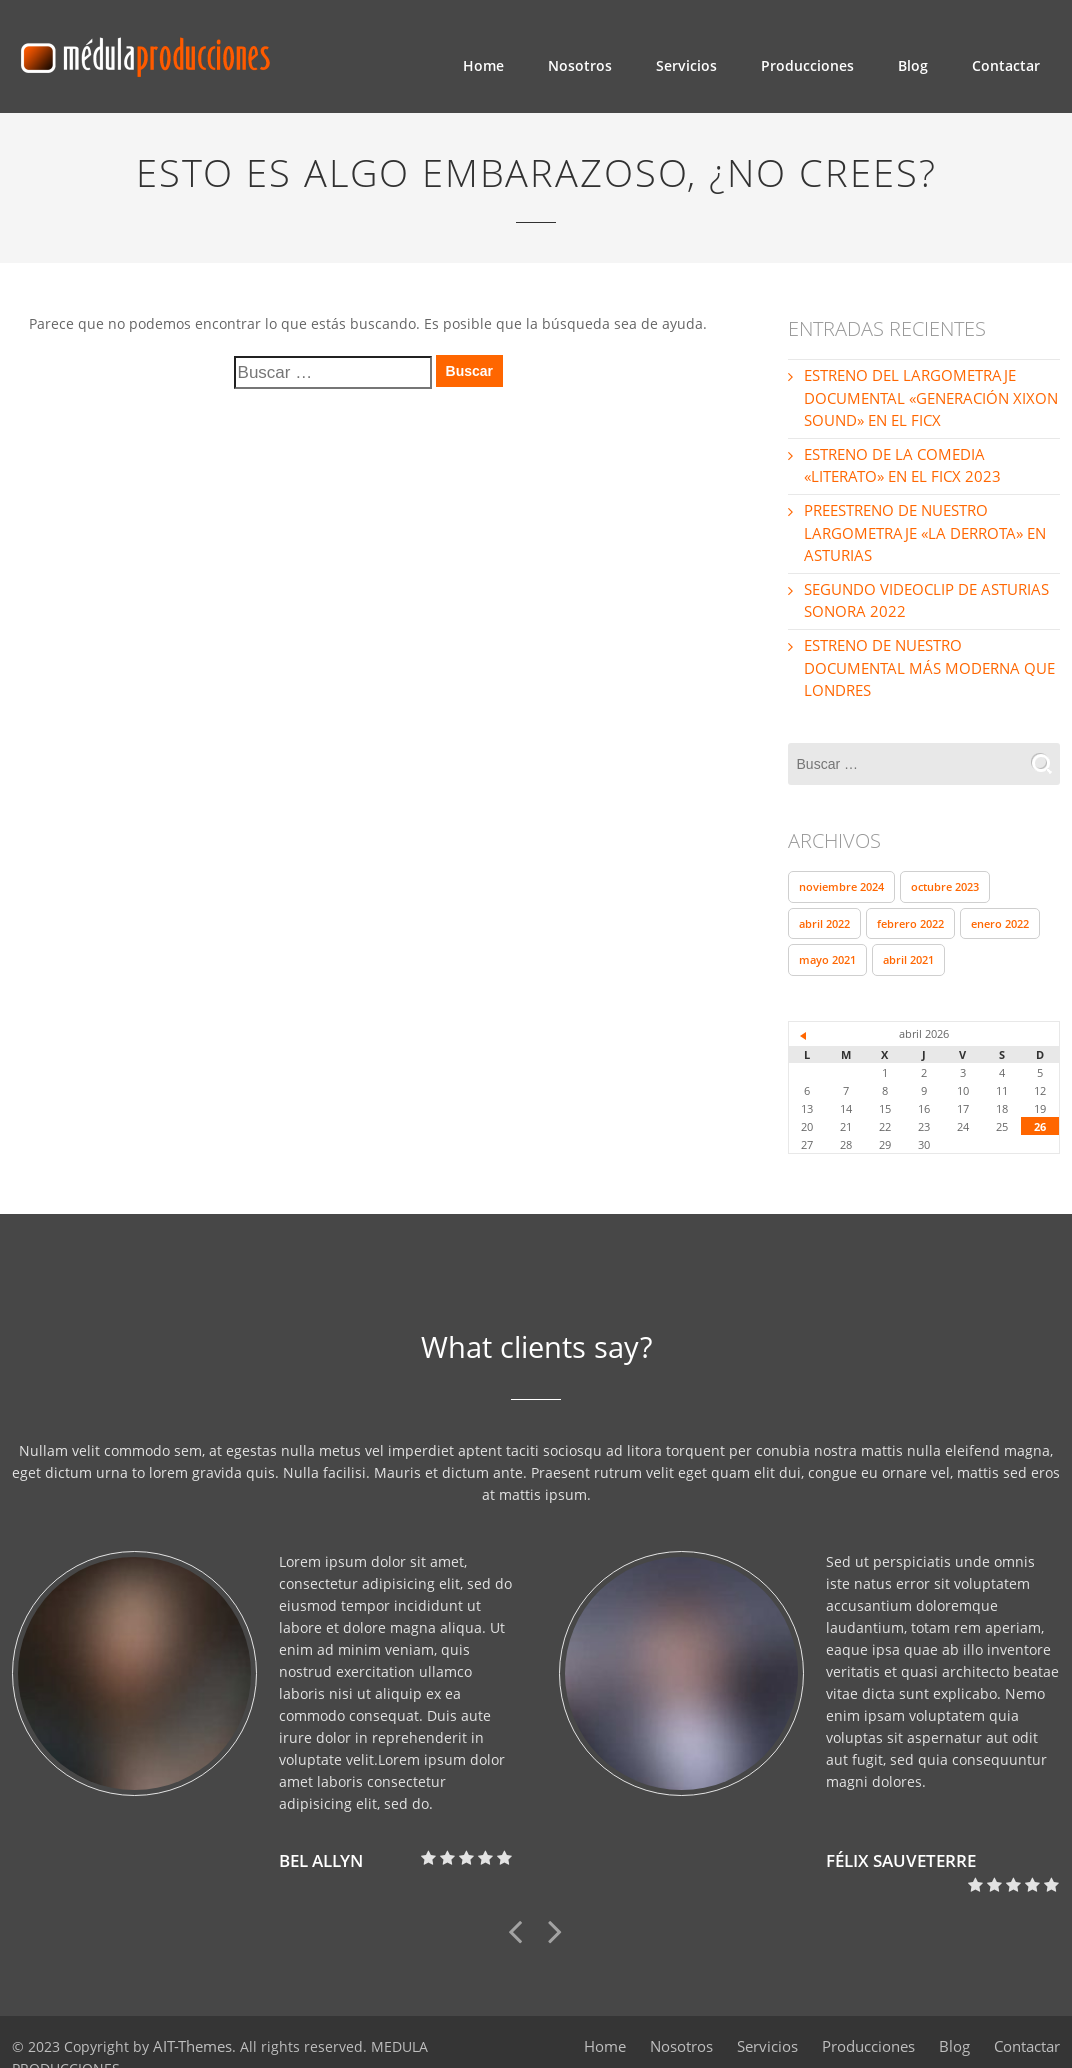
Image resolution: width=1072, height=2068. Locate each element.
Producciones (807, 65)
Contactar (1006, 65)
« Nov (804, 1004)
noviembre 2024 (841, 856)
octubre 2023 (945, 856)
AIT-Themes (191, 2014)
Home (483, 65)
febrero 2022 (910, 892)
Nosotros (580, 65)
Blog (913, 65)
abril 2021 (908, 928)
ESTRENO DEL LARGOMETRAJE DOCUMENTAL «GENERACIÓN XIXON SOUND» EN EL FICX (925, 397)
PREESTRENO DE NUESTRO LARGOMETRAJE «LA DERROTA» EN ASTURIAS (919, 529)
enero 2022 (1000, 892)
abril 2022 (824, 892)
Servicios (686, 65)
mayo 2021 (827, 928)
